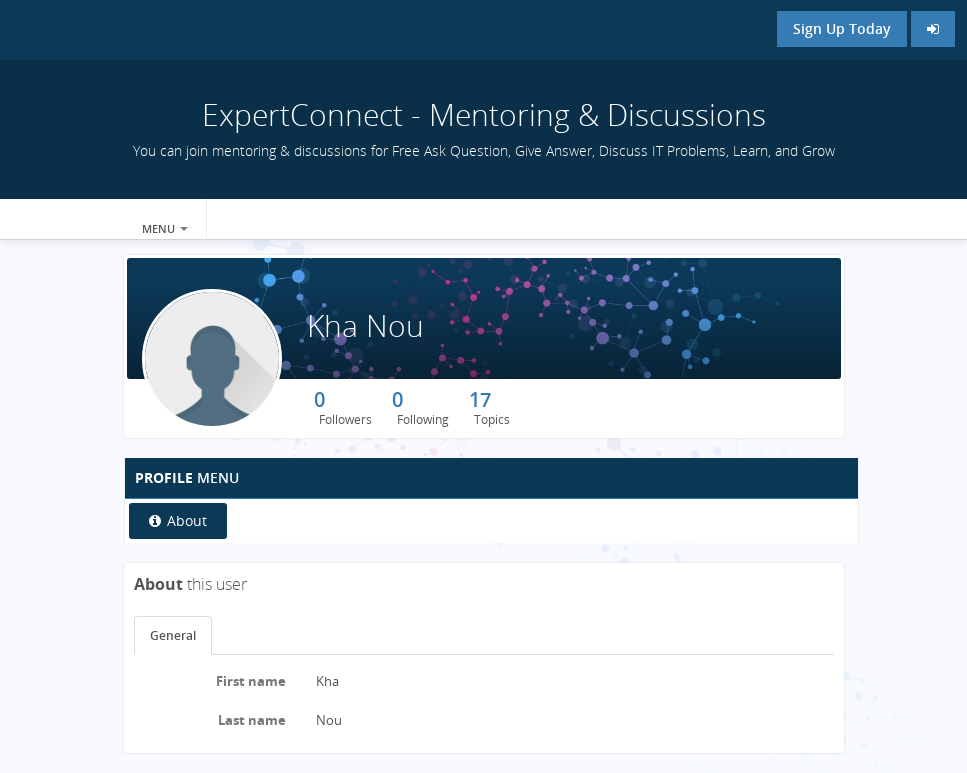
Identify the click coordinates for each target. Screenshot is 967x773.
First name (251, 681)
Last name (252, 720)
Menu (165, 228)
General (173, 635)
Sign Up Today (842, 28)
